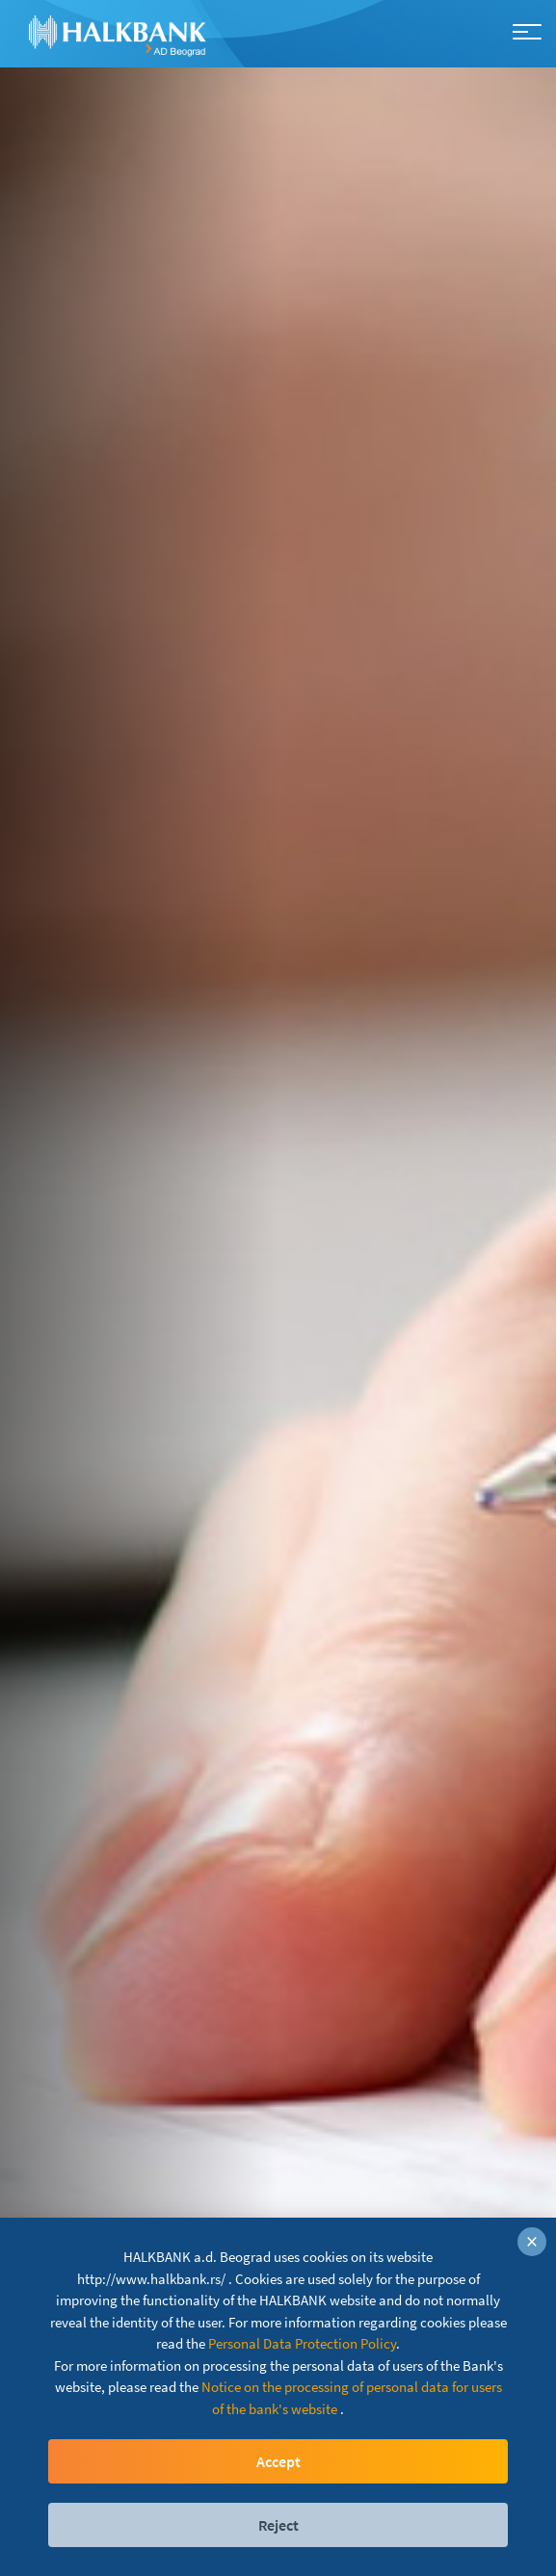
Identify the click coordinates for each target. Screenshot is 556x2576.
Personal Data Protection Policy (302, 2343)
